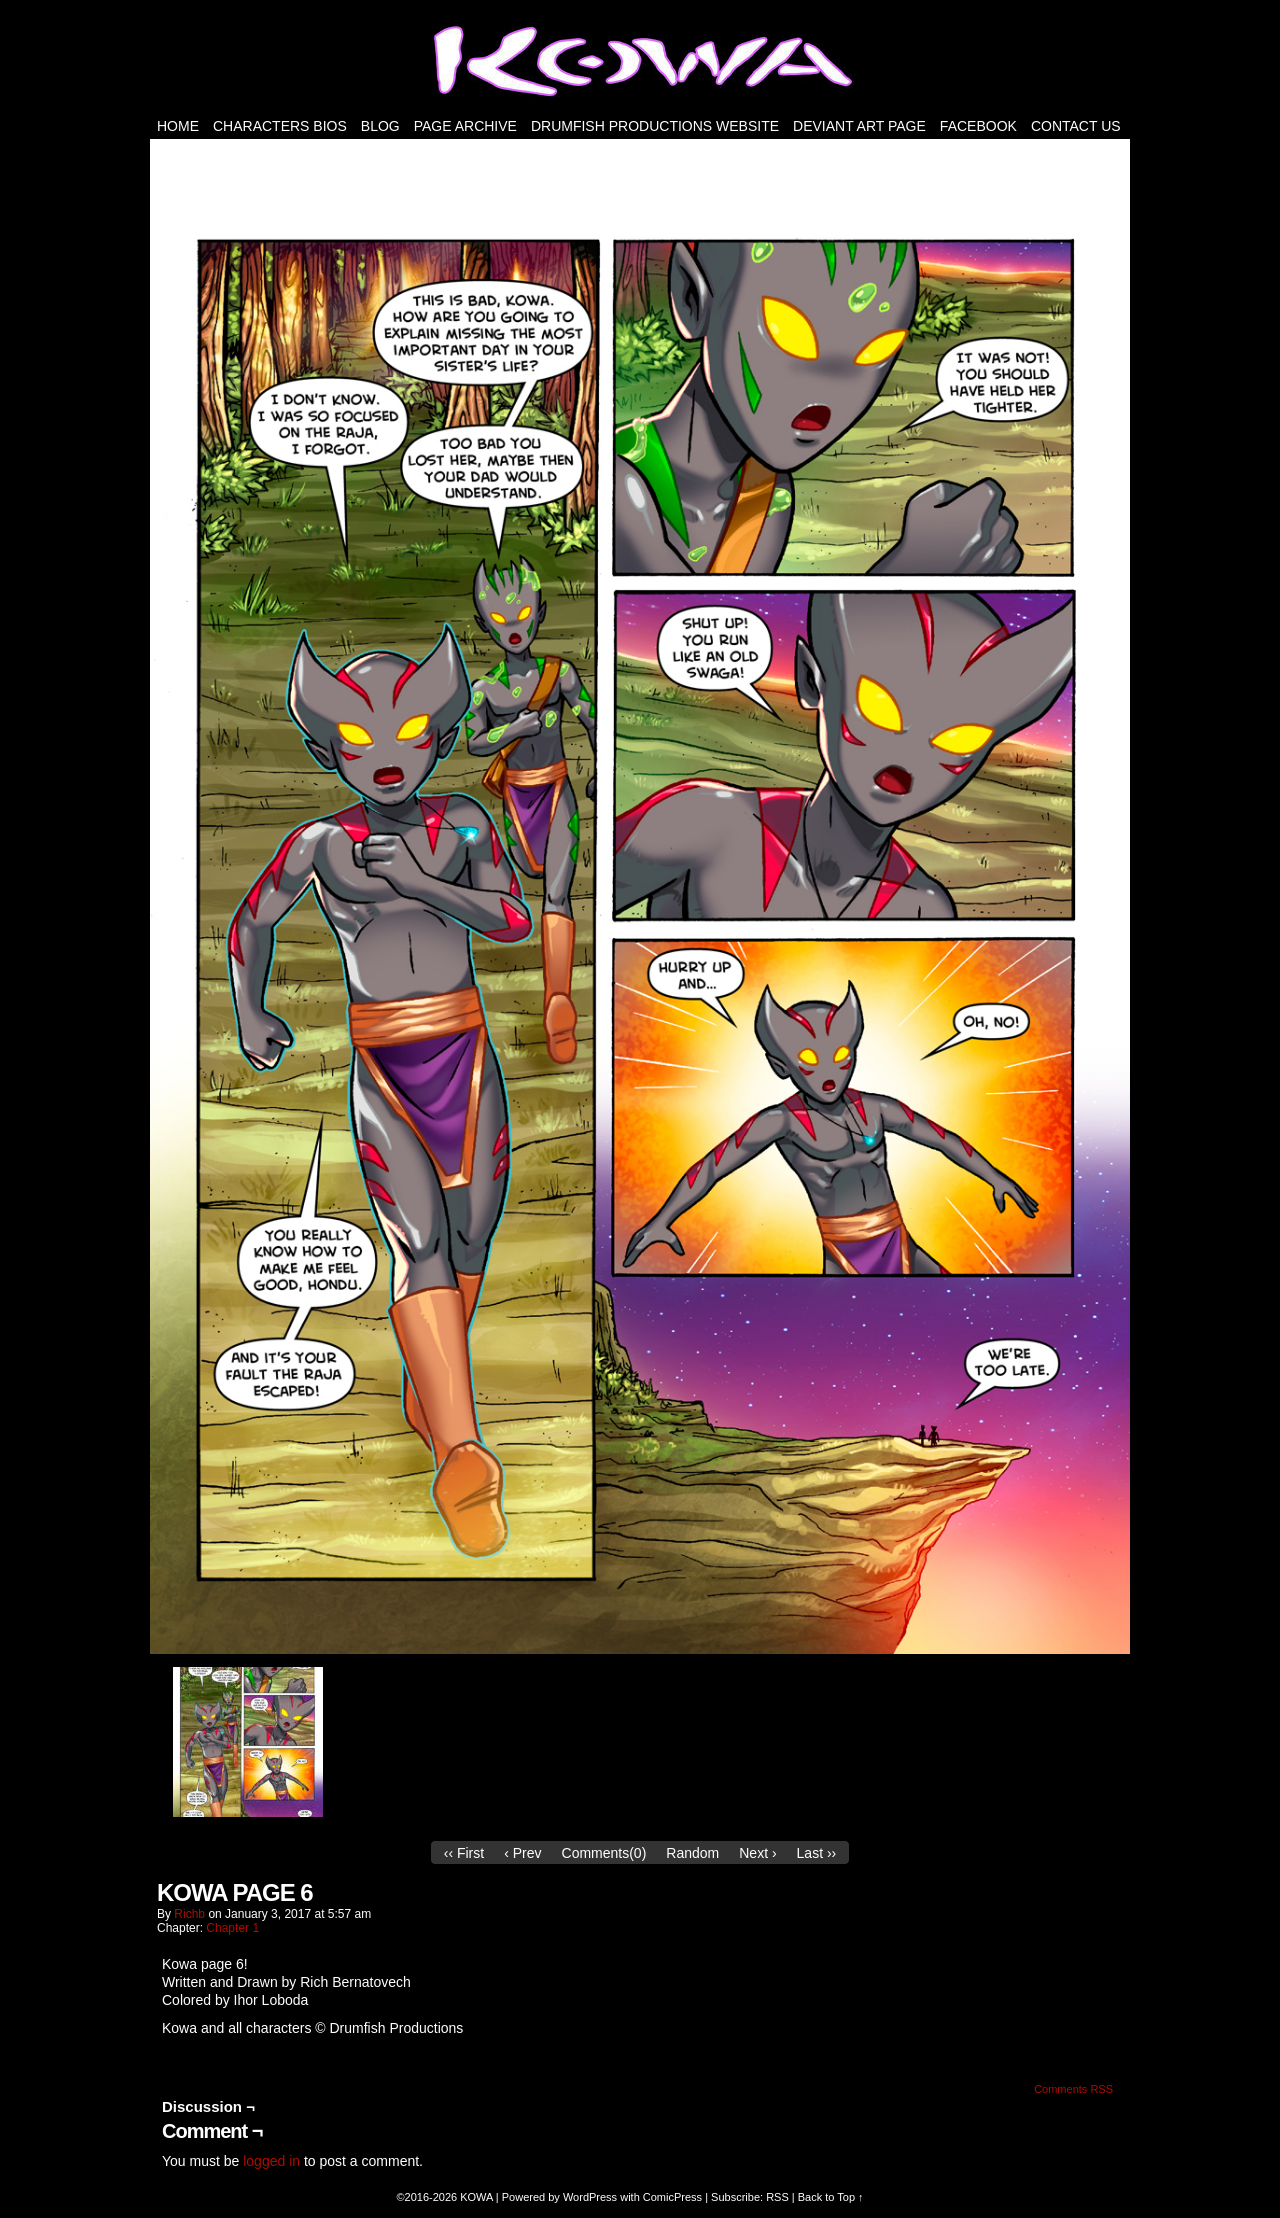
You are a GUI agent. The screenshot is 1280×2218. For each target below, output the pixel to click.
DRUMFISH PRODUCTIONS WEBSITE (655, 126)
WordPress (590, 2197)
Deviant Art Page (859, 126)
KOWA (476, 2197)
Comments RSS (1073, 2089)
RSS (777, 2197)
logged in (271, 2161)
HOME (178, 126)
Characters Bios (280, 126)
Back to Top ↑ (831, 2197)
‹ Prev (522, 1853)
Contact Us (1076, 126)
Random (692, 1853)
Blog (380, 126)
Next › (757, 1853)
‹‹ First (464, 1853)
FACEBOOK (978, 126)
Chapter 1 (232, 1928)
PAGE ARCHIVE (465, 126)
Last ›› (817, 1853)
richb (189, 1914)
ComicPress (672, 2197)
